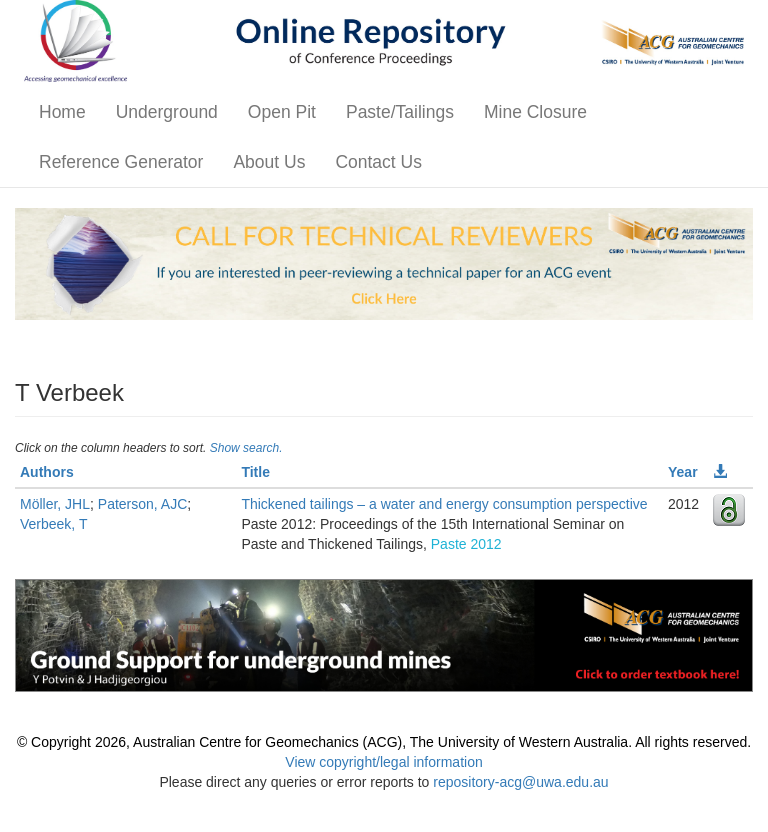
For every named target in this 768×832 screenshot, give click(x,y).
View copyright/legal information (383, 762)
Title (255, 472)
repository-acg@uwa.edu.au (520, 782)
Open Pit (282, 112)
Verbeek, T (53, 524)
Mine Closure (535, 112)
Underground (167, 112)
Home (62, 112)
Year (683, 472)
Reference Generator (121, 162)
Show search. (246, 448)
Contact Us (378, 162)
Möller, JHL (55, 504)
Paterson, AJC (143, 504)
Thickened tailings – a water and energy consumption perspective (444, 504)
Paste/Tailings (400, 112)
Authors (47, 472)
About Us (269, 162)
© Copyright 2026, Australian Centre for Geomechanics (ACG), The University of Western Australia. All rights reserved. (384, 742)
